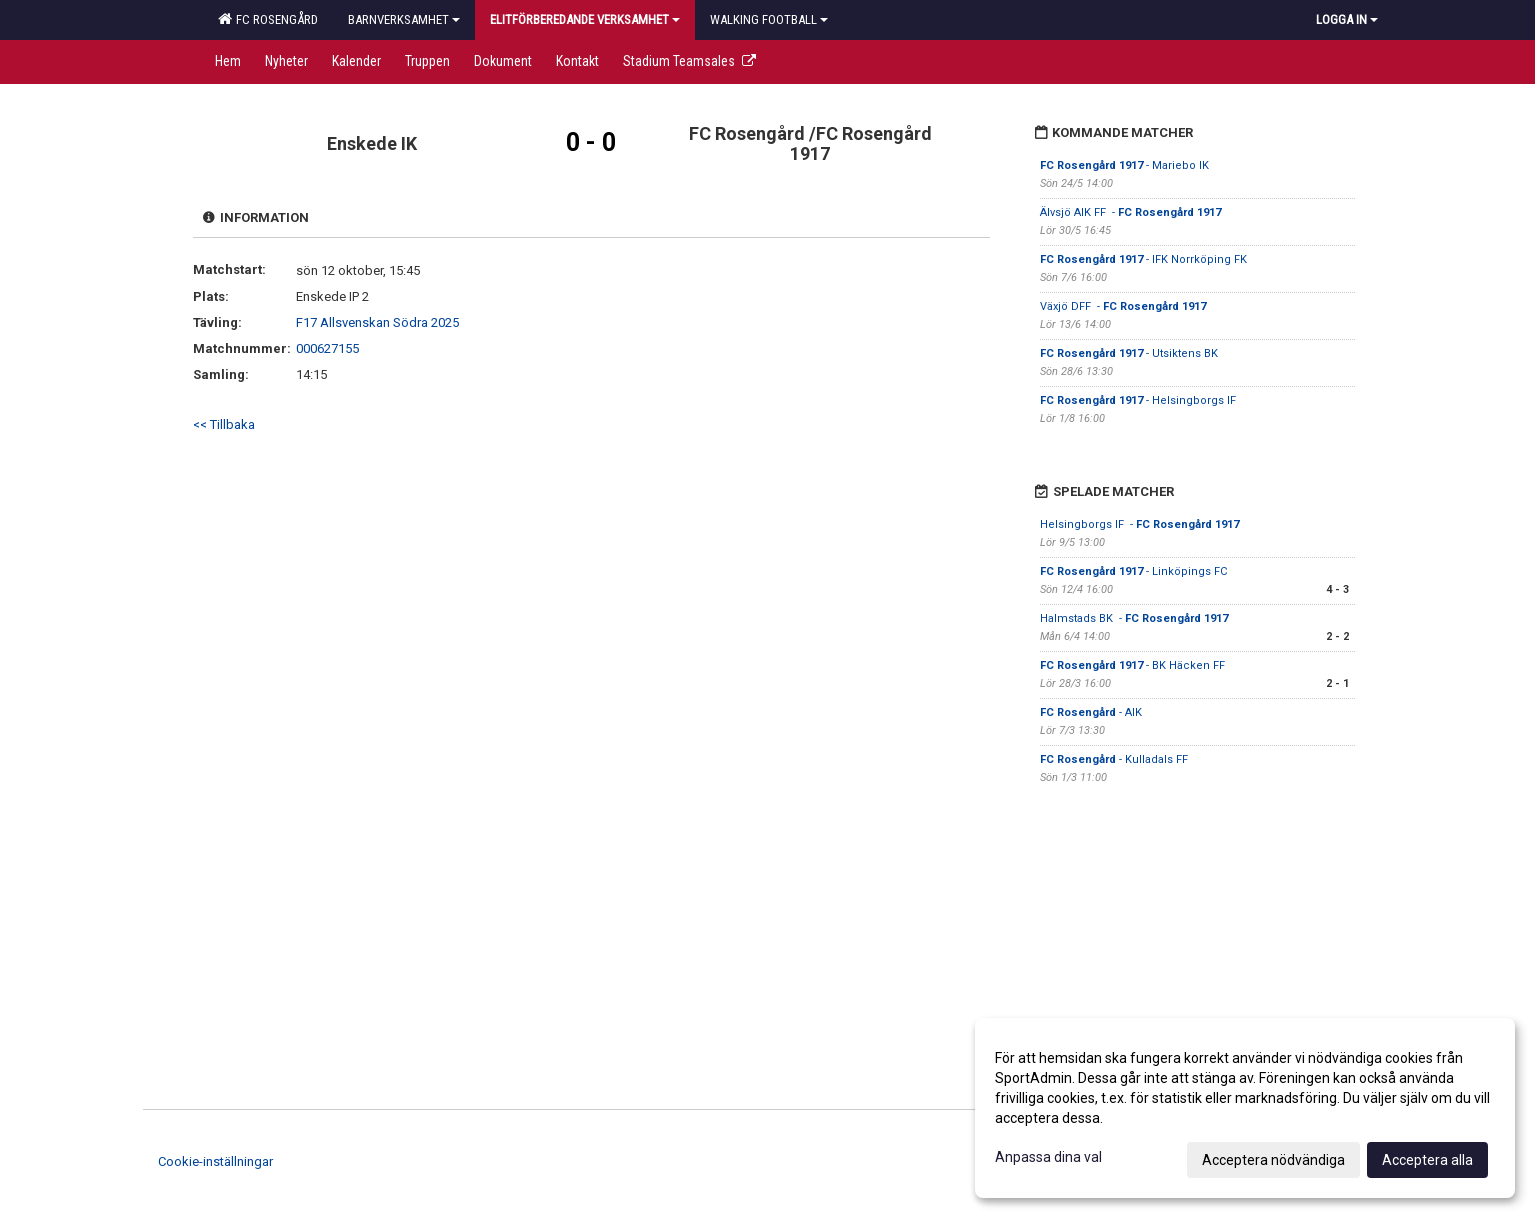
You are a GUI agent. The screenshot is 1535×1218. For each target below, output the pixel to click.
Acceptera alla (1427, 1160)
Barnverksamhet (404, 19)
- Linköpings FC (1135, 571)
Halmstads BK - (1134, 618)
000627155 (327, 348)
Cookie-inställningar (215, 1161)
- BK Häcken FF (1132, 665)
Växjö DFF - (1123, 306)
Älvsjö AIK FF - (1130, 212)
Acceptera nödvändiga (1273, 1160)
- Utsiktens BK (1130, 353)
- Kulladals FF (1114, 759)
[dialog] (1245, 1108)
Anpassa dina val (1048, 1157)
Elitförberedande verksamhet (585, 19)
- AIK (1091, 712)
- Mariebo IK (1124, 165)
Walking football (769, 19)
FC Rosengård (268, 19)
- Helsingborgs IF (1139, 400)
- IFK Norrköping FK (1145, 259)
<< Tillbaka (224, 424)
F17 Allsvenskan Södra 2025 (377, 322)
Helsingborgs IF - (1139, 524)
